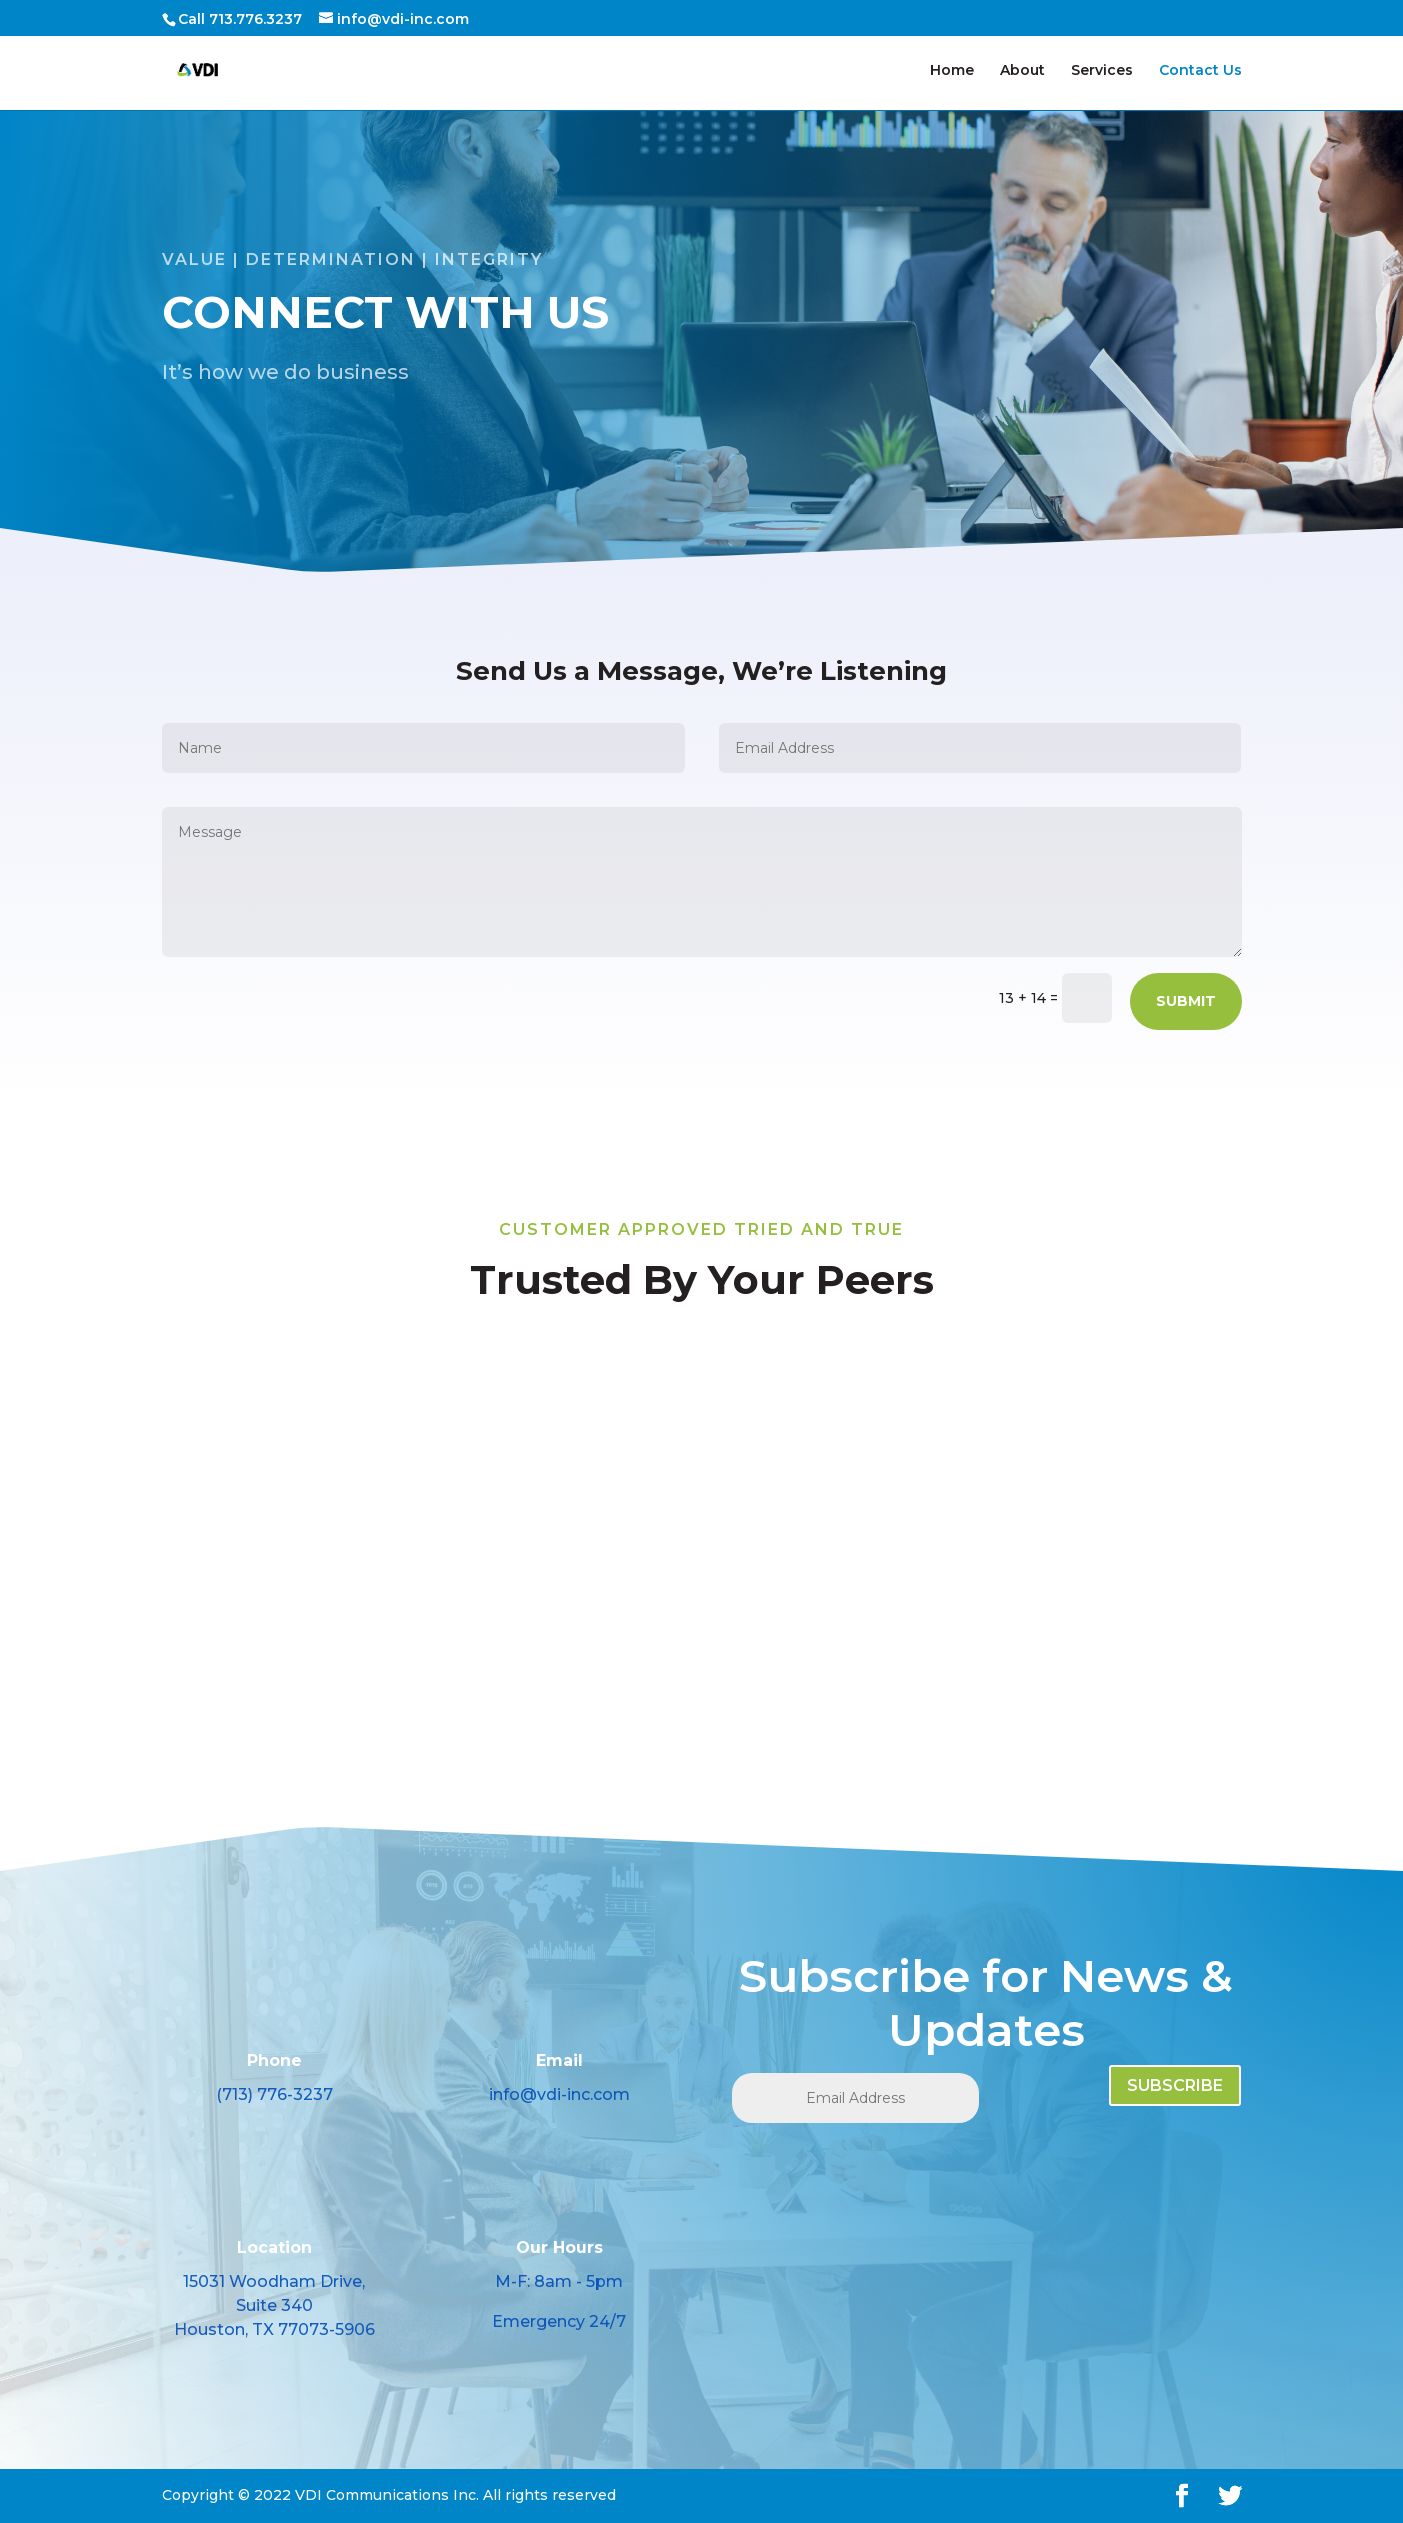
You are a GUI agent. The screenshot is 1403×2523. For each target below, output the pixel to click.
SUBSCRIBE (1175, 2085)
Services (1102, 71)
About (1022, 71)
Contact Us (1200, 71)
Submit (1186, 1001)
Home (952, 71)
